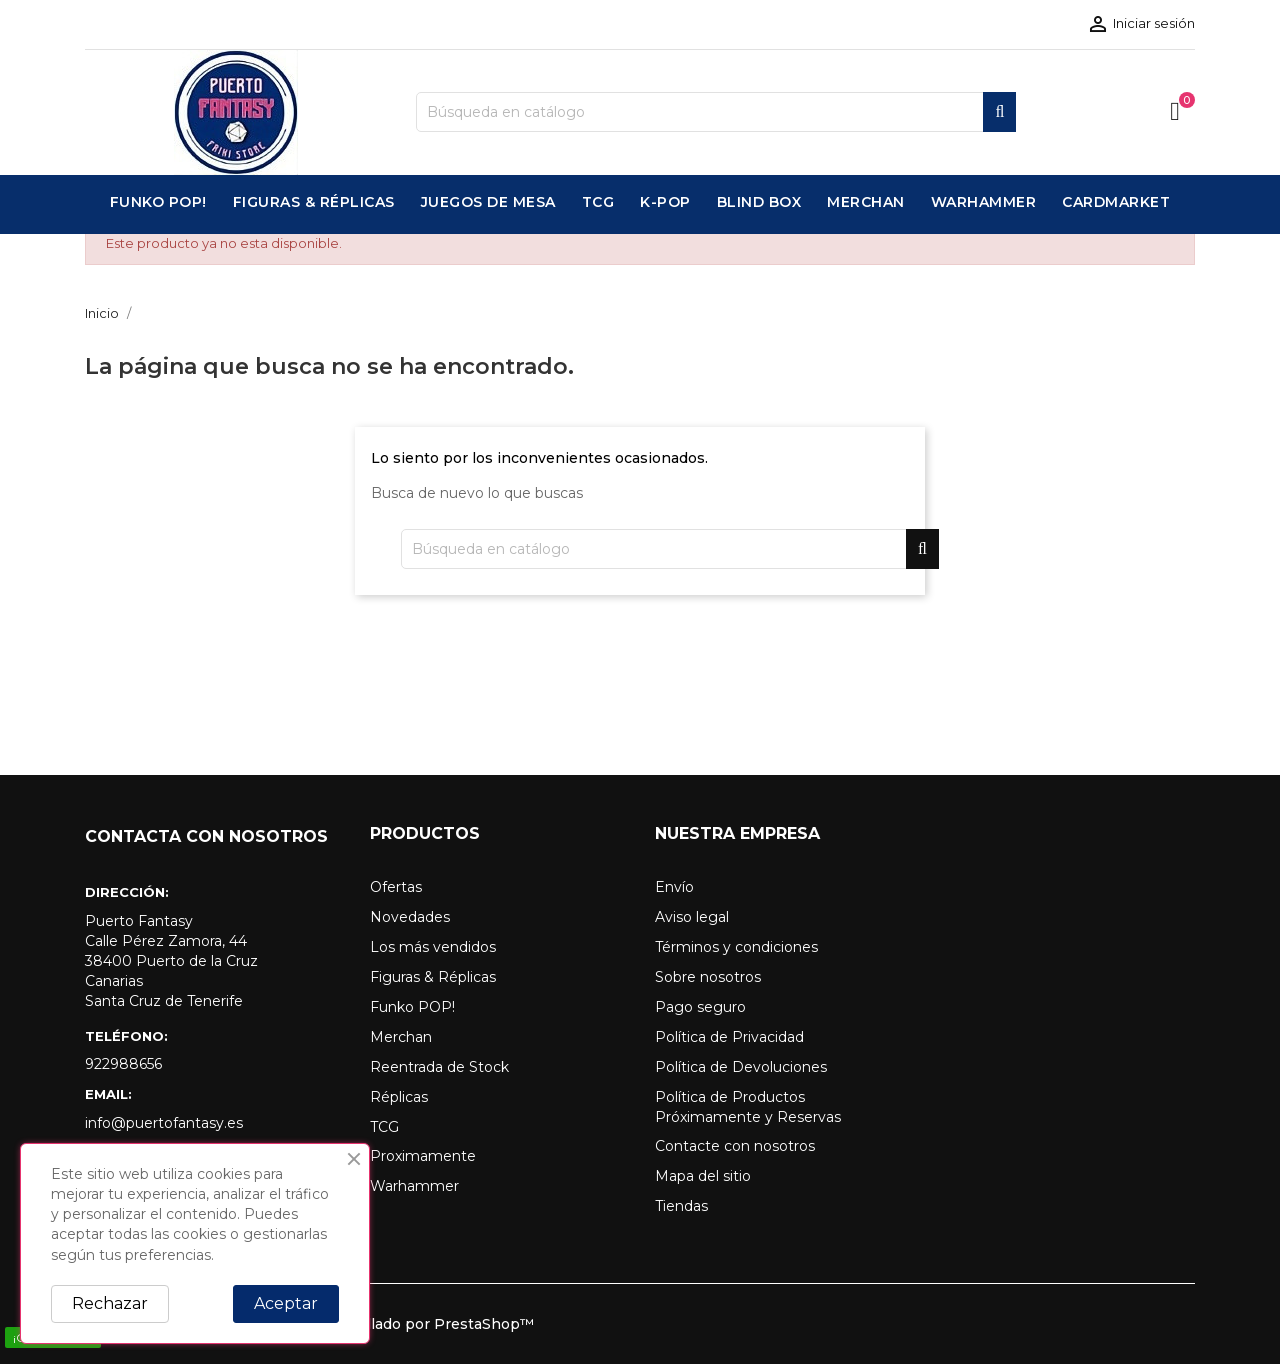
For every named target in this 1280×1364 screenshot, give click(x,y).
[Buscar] (716, 112)
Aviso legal (692, 917)
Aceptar (286, 1303)
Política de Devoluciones (741, 1067)
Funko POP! (412, 1007)
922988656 (123, 1064)
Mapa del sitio (703, 1176)
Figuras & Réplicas (433, 977)
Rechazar (110, 1303)
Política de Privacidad (729, 1037)
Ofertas (396, 887)
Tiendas (681, 1206)
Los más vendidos (433, 947)
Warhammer (414, 1186)
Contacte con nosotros (735, 1146)
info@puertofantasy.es (164, 1123)
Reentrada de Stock (439, 1067)
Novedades (410, 917)
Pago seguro (700, 1007)
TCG (384, 1127)
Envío (674, 887)
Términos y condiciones (736, 947)
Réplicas (399, 1097)
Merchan (401, 1037)
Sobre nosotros (708, 977)
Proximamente (423, 1156)
